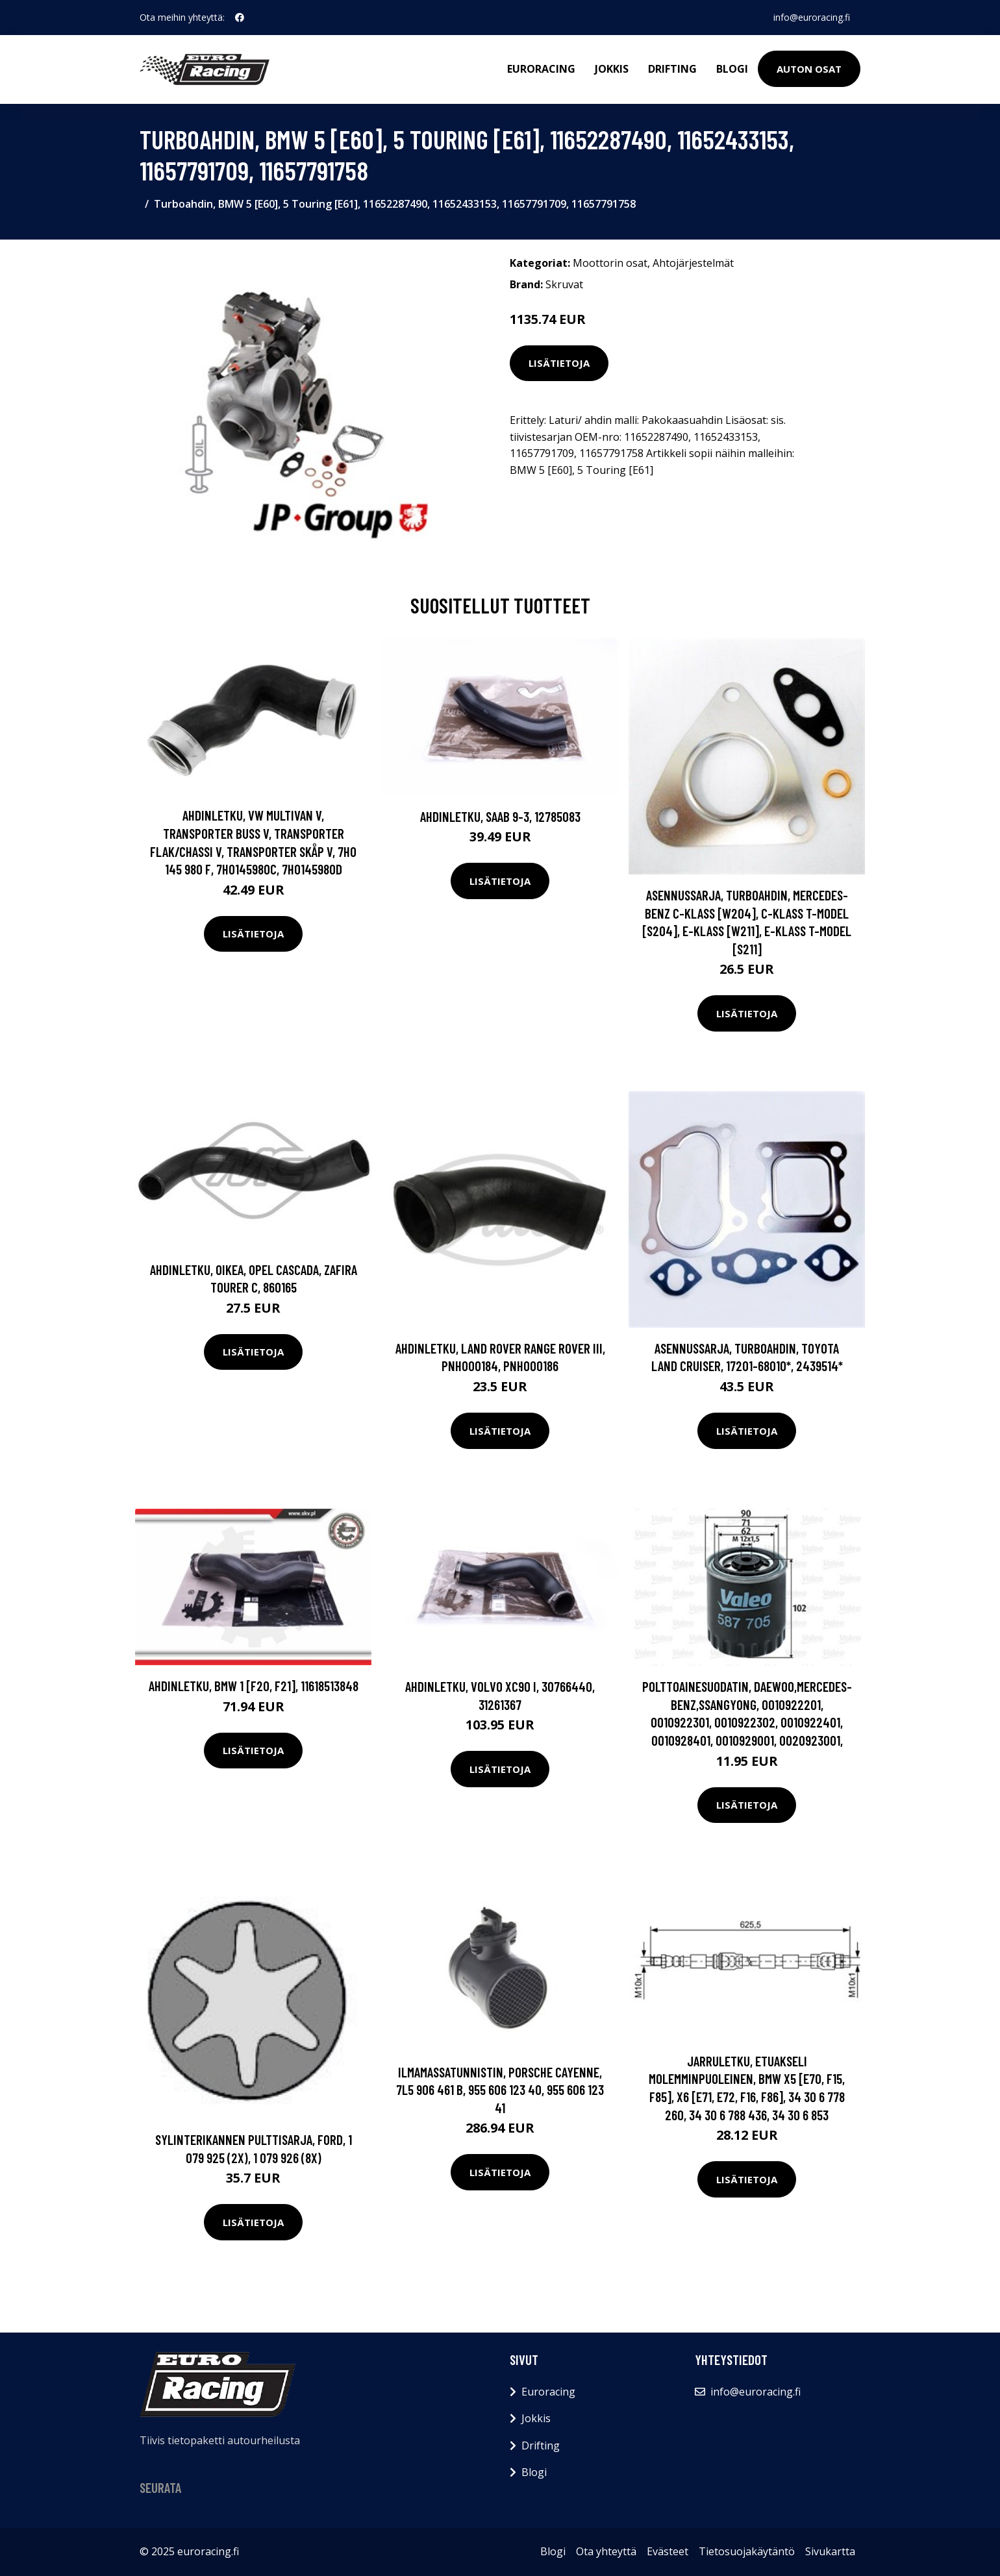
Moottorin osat (610, 263)
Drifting (672, 69)
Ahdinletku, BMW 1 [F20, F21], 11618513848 (253, 1686)
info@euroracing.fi (811, 17)
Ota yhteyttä (606, 2551)
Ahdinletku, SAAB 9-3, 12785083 (500, 816)
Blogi (732, 69)
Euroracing (541, 69)
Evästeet (667, 2551)
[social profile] (239, 17)
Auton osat (809, 68)
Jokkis (612, 69)
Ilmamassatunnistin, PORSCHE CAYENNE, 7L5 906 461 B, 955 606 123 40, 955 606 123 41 (500, 2090)
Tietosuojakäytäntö (747, 2551)
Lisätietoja (559, 362)
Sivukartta (830, 2551)
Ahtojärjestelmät (693, 263)
